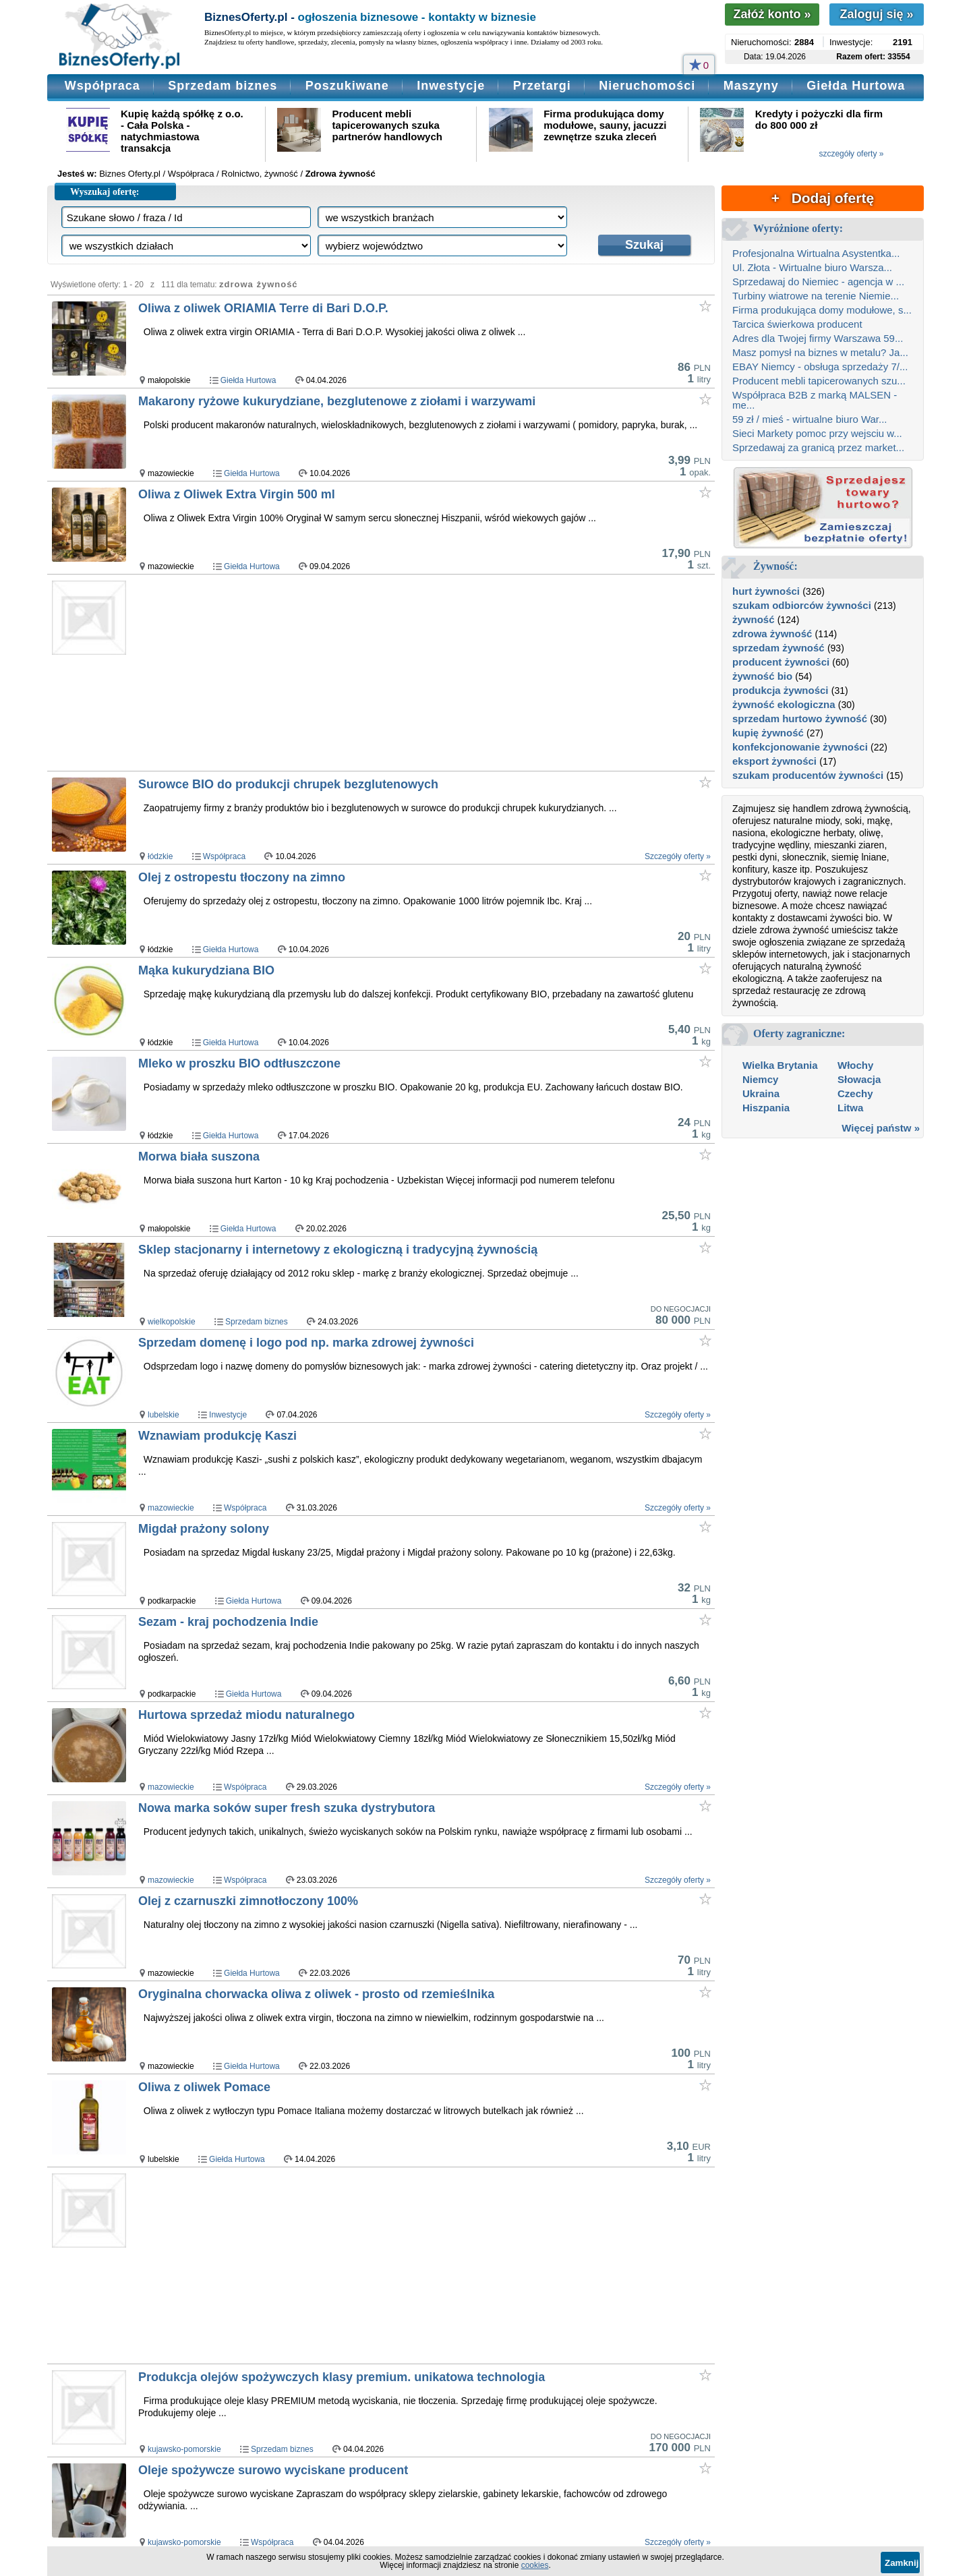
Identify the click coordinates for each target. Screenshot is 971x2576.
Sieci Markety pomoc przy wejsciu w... (817, 433)
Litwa (850, 1107)
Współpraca (102, 85)
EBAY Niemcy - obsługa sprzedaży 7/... (820, 366)
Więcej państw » (881, 1128)
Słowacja (859, 1079)
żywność (753, 619)
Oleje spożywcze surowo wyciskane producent (273, 2470)
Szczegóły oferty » (678, 856)
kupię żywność (768, 732)
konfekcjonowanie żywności (800, 747)
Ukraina (760, 1093)
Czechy (855, 1093)
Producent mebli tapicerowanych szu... (819, 380)
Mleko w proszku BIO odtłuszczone (239, 1063)
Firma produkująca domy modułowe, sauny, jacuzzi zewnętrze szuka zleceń (604, 125)
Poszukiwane (347, 85)
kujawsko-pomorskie (184, 2449)
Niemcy (760, 1079)
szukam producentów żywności (807, 775)
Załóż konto (772, 14)
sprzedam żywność (778, 647)
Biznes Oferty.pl (129, 174)
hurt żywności (766, 591)
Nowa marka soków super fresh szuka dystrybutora (286, 1808)
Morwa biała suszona (199, 1156)
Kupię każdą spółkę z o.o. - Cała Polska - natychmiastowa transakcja (182, 131)
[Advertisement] (396, 672)
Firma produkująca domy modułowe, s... (822, 310)
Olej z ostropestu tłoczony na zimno (241, 877)
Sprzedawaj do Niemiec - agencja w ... (818, 281)
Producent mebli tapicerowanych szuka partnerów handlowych (387, 125)
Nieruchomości (647, 85)
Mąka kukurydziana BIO (206, 970)
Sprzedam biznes (222, 85)
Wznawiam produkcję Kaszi (217, 1435)
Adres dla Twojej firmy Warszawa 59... (817, 338)
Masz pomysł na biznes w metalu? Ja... (820, 352)
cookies (535, 2565)
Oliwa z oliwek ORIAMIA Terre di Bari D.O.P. (263, 308)
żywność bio (762, 676)
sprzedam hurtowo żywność (799, 718)
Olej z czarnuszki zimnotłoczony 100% (248, 1901)
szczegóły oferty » (851, 153)
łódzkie (160, 856)
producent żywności (780, 662)
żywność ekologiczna (783, 704)
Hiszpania (766, 1107)
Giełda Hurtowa (855, 85)
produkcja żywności (780, 690)
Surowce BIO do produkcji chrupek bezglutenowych (288, 784)
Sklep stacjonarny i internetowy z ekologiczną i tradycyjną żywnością (337, 1249)
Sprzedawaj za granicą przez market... (818, 447)
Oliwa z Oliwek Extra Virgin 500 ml (236, 494)
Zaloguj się (876, 14)
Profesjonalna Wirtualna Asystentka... (816, 253)
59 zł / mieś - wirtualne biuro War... (809, 419)
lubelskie (163, 1414)
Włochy (855, 1065)
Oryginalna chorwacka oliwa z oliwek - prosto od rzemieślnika (316, 1994)
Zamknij (901, 2563)
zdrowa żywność (772, 633)
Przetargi (542, 85)
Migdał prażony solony (203, 1528)
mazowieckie (171, 1508)
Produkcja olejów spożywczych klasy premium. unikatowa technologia (341, 2377)
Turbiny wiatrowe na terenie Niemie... (815, 295)
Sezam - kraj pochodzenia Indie (228, 1622)
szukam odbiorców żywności (801, 605)
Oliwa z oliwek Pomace (204, 2087)
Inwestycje (451, 85)
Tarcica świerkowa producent (797, 324)
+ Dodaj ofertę (822, 198)
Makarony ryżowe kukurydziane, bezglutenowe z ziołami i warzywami (336, 401)
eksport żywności (774, 761)
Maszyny (751, 85)
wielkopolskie (172, 1321)
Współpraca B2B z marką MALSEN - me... (814, 400)
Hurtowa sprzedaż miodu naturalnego (246, 1715)
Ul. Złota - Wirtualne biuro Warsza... (812, 267)
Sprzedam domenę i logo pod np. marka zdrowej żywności (306, 1342)
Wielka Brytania (780, 1065)
